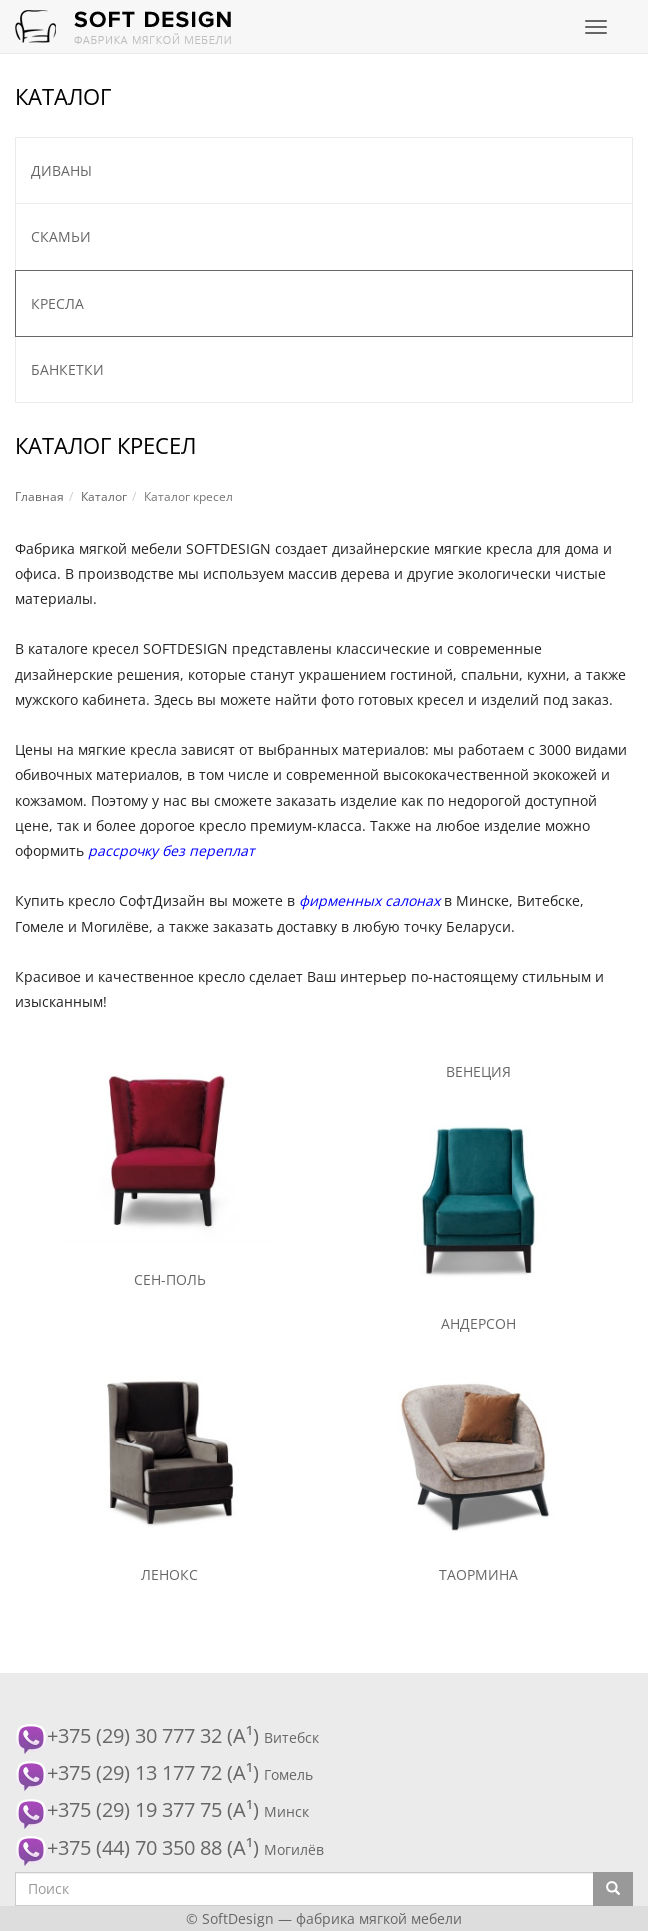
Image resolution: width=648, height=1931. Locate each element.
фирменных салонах (369, 900)
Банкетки (67, 369)
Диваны (61, 170)
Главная (39, 496)
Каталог (104, 496)
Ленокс (169, 1574)
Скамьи (61, 236)
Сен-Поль (170, 1279)
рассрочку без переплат (171, 850)
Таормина (478, 1574)
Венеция (478, 1071)
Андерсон (478, 1323)
